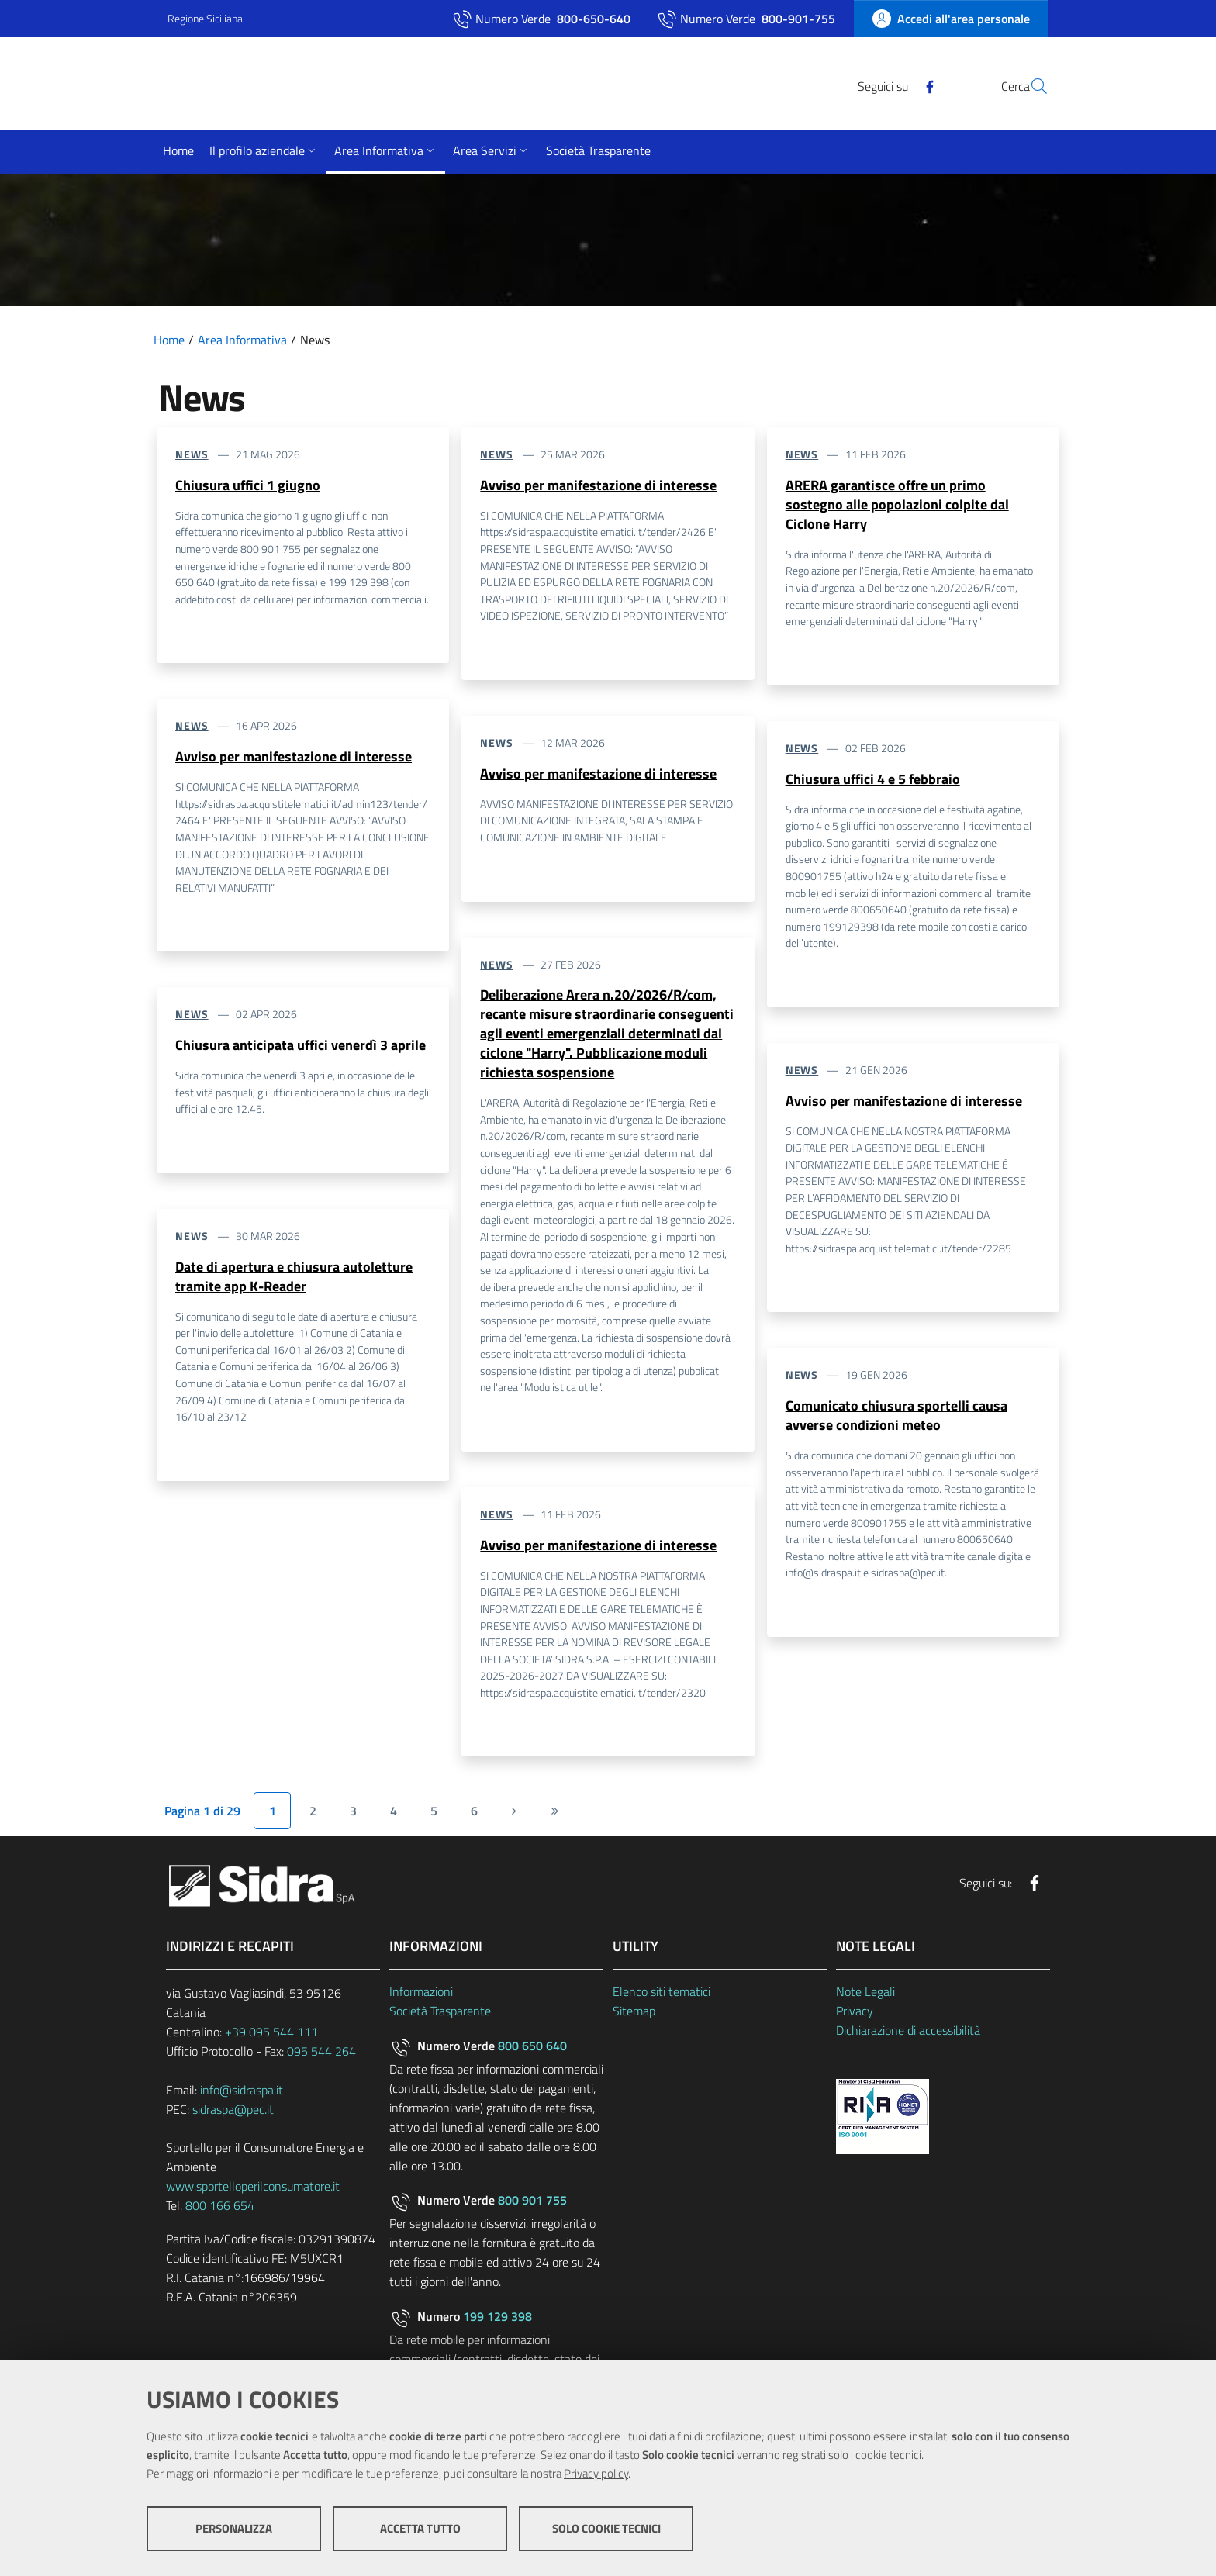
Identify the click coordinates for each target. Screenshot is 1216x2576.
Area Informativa (242, 339)
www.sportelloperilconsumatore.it (253, 2192)
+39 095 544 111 (271, 2038)
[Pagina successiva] (514, 1816)
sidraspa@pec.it (233, 2115)
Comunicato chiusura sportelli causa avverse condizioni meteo (896, 1419)
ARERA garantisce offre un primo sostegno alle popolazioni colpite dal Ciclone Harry (897, 505)
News (192, 454)
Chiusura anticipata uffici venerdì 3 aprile (300, 1046)
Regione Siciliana (205, 18)
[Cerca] (1029, 86)
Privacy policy (596, 2475)
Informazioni (421, 1997)
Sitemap (634, 2017)
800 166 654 (219, 2211)
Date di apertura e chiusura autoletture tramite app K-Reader (294, 1279)
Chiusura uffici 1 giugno (247, 485)
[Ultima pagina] (554, 1816)
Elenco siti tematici (661, 1997)
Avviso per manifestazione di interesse (293, 757)
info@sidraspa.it (241, 2096)
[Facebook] (892, 85)
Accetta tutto (420, 2530)
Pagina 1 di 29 (202, 1817)
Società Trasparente (440, 2017)
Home (169, 339)
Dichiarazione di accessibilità (908, 2036)
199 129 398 (497, 2322)
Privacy (854, 2017)
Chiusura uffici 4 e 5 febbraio (873, 780)
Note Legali (865, 1997)
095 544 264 (321, 2057)
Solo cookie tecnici (606, 2530)
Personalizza (233, 2530)
